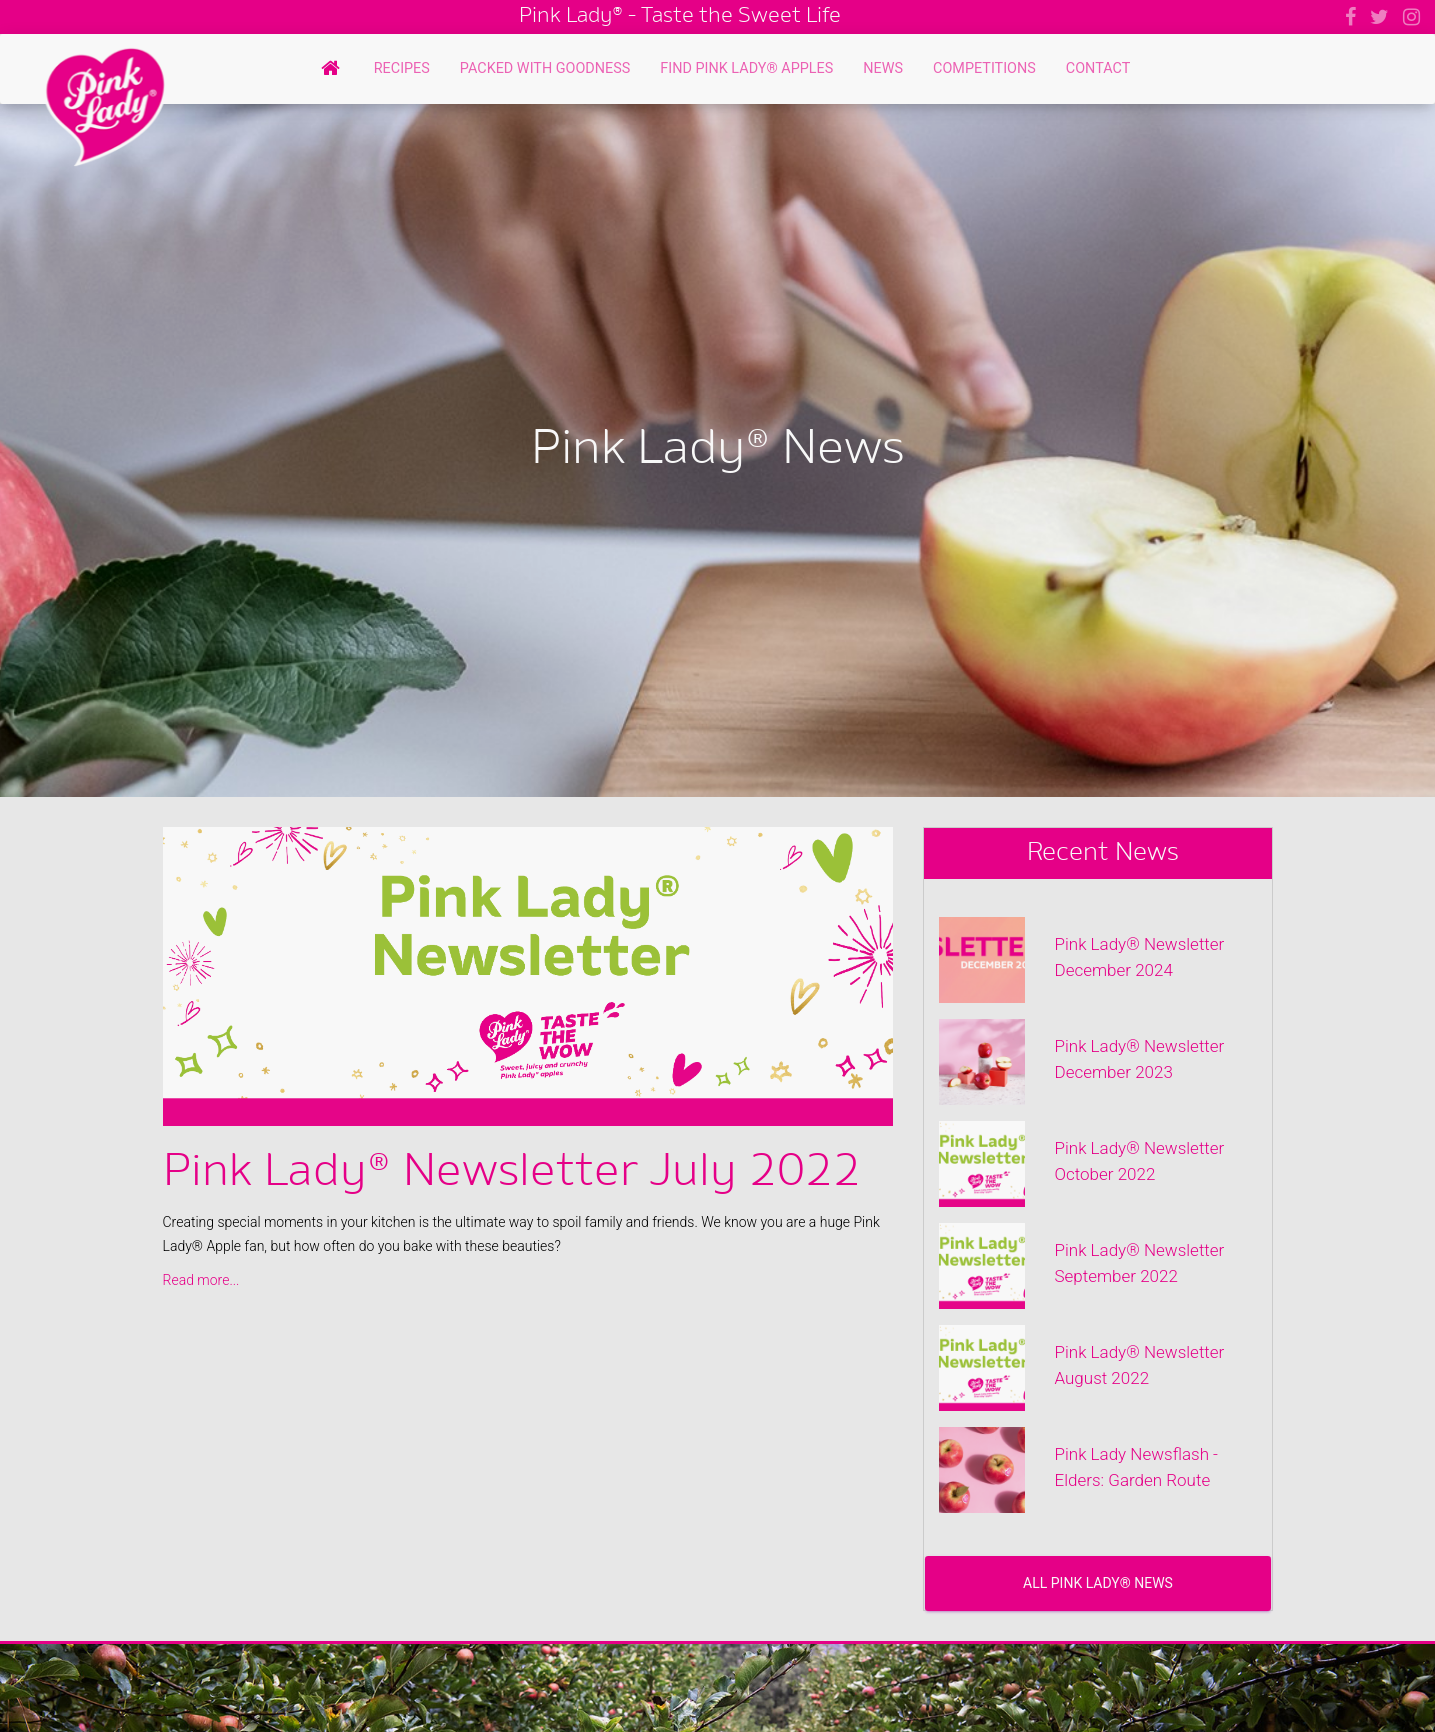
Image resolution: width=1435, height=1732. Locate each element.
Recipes (402, 68)
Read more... (201, 1280)
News (883, 68)
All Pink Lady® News (1098, 1583)
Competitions (984, 68)
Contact (1098, 68)
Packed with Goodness (545, 68)
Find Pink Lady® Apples (746, 68)
